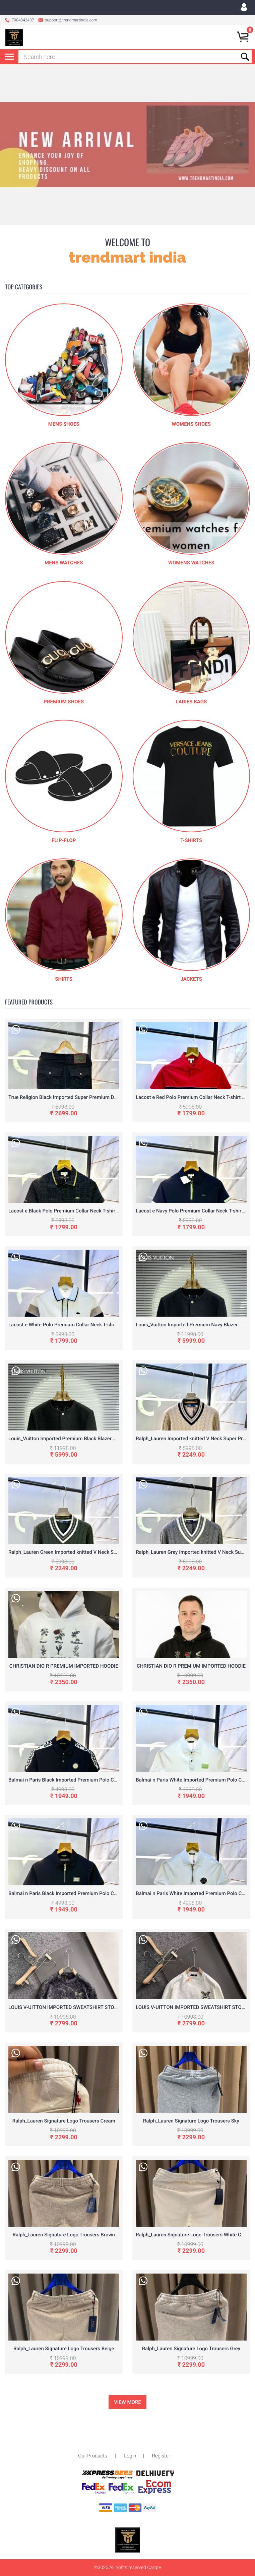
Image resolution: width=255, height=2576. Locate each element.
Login (130, 2434)
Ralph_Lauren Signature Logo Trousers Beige (63, 2349)
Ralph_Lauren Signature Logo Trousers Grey (191, 2349)
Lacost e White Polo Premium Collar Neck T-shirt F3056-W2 (75, 1325)
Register (161, 2434)
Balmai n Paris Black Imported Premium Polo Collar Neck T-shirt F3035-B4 (91, 1780)
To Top (127, 2561)
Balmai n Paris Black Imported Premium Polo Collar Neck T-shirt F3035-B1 (91, 1893)
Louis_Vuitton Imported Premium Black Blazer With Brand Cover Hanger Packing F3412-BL (110, 1439)
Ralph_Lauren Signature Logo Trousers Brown (64, 2235)
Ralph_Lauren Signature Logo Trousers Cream (63, 2121)
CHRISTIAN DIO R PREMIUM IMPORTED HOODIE (63, 1666)
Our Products (93, 2434)
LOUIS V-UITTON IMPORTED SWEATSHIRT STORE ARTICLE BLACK (83, 2007)
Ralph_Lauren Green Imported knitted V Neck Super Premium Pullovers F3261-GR (99, 1552)
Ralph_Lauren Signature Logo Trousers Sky (191, 2121)
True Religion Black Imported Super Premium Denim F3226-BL (78, 1097)
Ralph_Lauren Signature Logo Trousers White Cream (194, 2235)
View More (127, 2402)
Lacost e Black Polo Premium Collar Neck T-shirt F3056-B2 (74, 1211)
